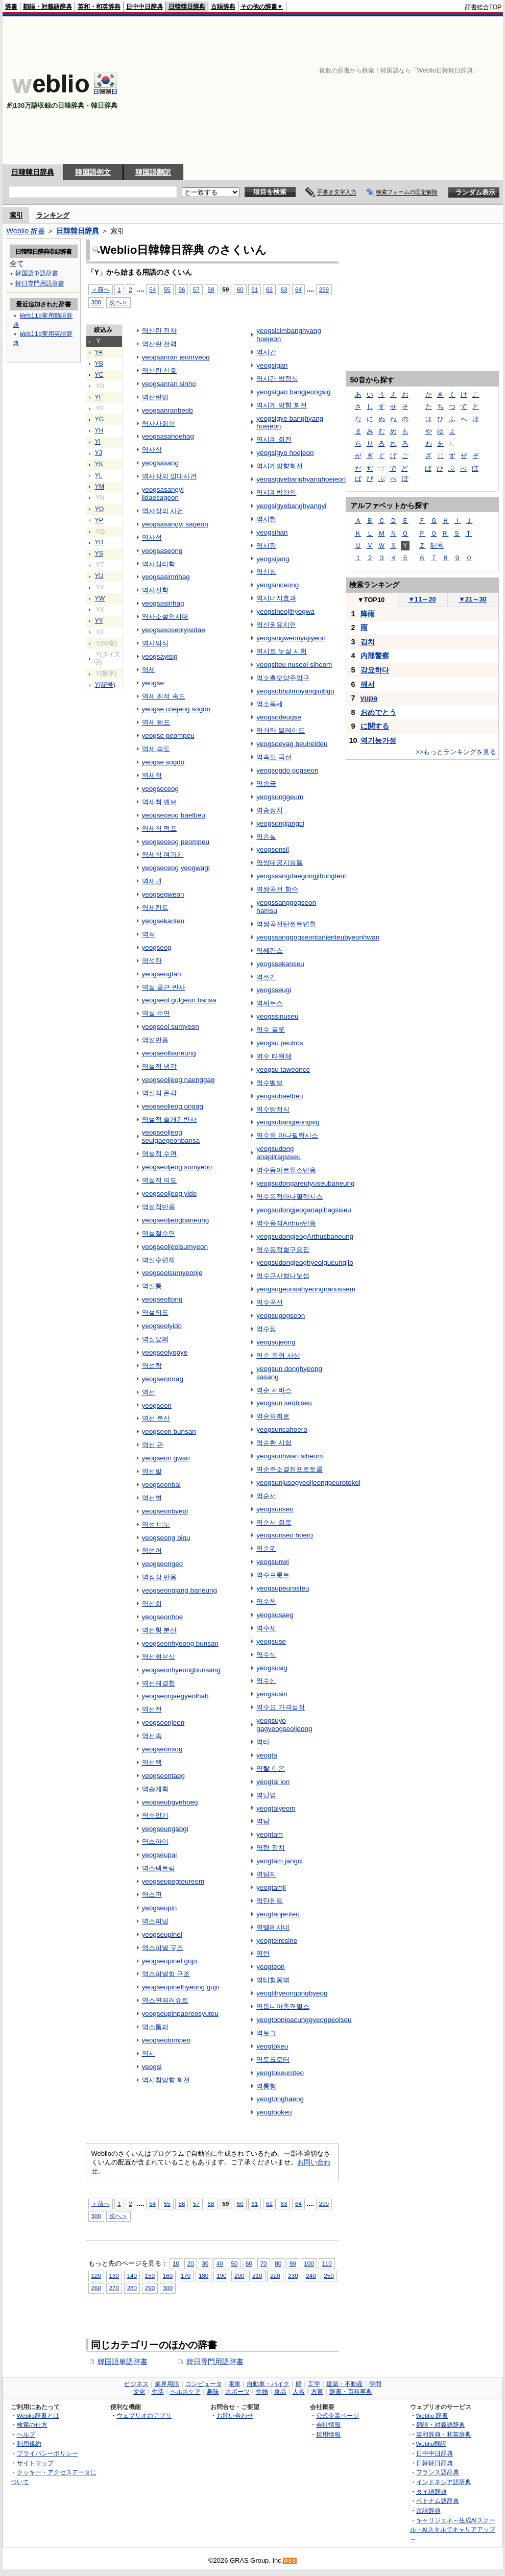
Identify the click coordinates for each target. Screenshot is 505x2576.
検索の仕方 (32, 2424)
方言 (317, 2392)
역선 (148, 1392)
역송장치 (269, 810)
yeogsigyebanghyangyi (291, 506)
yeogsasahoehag (168, 436)
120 (96, 2275)
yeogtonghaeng (280, 2099)
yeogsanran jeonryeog (176, 357)
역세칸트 (155, 907)
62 (269, 289)
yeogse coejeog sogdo (176, 709)
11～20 (422, 599)
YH (99, 430)
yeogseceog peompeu (175, 842)
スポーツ (237, 2392)
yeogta (266, 1755)
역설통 (152, 1286)
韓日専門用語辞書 (215, 2361)
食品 (280, 2392)
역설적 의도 (159, 1180)
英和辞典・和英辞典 (443, 2434)
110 (326, 2263)
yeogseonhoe (162, 1617)
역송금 (266, 783)
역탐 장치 (270, 1847)
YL (99, 475)
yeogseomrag (163, 1379)
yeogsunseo (275, 1509)
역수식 (266, 1654)
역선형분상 (158, 1656)
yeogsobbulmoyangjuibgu (295, 691)
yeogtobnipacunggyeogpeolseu (303, 2020)
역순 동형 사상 (278, 1355)
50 (234, 2263)
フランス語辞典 (437, 2472)
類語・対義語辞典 (47, 7)
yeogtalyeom (275, 1808)
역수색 (266, 1601)
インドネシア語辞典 (443, 2481)
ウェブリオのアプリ (144, 2415)
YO (99, 509)
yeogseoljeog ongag (172, 1106)
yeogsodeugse (278, 717)
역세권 (152, 881)
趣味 (213, 2392)
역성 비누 (156, 1524)
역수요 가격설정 (280, 1707)
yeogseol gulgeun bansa (179, 1000)
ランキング (52, 215)
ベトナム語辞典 (437, 2500)
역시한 (266, 519)
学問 (375, 2384)
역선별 (152, 1498)
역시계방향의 (276, 492)
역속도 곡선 (274, 757)
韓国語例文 (93, 172)
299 (324, 289)
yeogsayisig (160, 656)
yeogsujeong (275, 1342)
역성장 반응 (159, 1577)
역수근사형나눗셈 (282, 1276)
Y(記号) (105, 684)
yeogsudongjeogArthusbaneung (304, 1236)
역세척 (152, 775)
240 (311, 2275)
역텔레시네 (273, 1927)
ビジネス (136, 2384)
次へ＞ (118, 302)
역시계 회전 (274, 439)
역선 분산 (156, 1418)
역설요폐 (155, 1339)
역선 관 (153, 1445)
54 (152, 289)
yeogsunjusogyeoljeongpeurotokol (308, 1482)
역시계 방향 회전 (281, 405)
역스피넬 (155, 1921)
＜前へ (100, 289)
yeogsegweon (163, 894)
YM (99, 486)
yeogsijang (272, 559)
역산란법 (155, 397)
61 (254, 289)
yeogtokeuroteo (280, 2073)
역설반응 (155, 1040)
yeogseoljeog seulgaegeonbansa (171, 1136)
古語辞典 (223, 7)
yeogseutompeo (166, 2040)
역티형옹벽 (273, 1980)
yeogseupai (159, 1855)
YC (99, 374)
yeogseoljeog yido (169, 1193)
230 (293, 2275)
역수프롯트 (273, 1575)
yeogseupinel (162, 1934)
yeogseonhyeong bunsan (180, 1643)
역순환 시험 (274, 1443)
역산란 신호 (159, 370)
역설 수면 (156, 1013)
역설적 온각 (159, 1093)
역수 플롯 (270, 1029)
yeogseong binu (166, 1538)
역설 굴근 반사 (163, 987)
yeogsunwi (272, 1562)
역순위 (266, 1548)
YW (100, 598)
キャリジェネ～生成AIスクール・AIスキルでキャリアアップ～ (452, 2529)
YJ (98, 452)
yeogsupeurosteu (282, 1588)
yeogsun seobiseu (283, 1403)
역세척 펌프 (159, 828)
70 (263, 2263)
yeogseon (157, 1405)
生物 (262, 2392)
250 (328, 2275)
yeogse (153, 683)
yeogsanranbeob (167, 410)
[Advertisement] (377, 90)
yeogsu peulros (279, 1043)
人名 (299, 2392)
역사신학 (155, 590)
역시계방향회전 (279, 466)
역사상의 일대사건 (169, 476)
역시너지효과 (276, 598)
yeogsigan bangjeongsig (293, 392)
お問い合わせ (235, 2415)
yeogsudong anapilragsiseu (278, 1153)
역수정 (266, 1329)
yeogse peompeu (168, 735)
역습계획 (155, 1789)
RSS (290, 2561)
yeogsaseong (162, 551)
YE (99, 397)
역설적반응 (158, 1207)
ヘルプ (26, 2434)
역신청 (266, 571)
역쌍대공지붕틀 (279, 862)
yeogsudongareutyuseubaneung (305, 1183)
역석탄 (152, 961)
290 (150, 2287)
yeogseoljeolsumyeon (175, 1246)
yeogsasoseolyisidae (173, 630)
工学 (314, 2384)
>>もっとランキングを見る (456, 752)
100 (309, 2263)
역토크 (266, 2033)
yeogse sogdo (163, 762)
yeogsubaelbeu (279, 1096)
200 (239, 2275)
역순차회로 (273, 1416)
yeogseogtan (161, 974)
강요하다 (374, 670)
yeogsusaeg (275, 1615)
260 (96, 2287)
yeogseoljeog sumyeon (177, 1167)
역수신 (266, 1680)
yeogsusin (271, 1694)
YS (99, 553)
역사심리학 (158, 564)
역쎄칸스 (269, 950)
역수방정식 (273, 1109)
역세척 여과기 (163, 854)
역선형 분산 (159, 1630)
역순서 (266, 1496)
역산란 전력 (159, 344)
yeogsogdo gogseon (287, 770)
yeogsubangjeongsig (287, 1122)
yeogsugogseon (280, 1315)
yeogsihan (271, 532)
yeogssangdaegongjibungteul (301, 876)
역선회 (152, 1603)
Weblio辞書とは (38, 2415)
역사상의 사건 (163, 511)
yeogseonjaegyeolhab (175, 1696)
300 (96, 302)
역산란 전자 (159, 330)
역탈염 (266, 1795)
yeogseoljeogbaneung (175, 1220)
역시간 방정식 (277, 378)
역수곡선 (269, 1302)
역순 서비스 (274, 1390)
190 (221, 2275)
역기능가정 (378, 740)
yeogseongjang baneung (179, 1590)
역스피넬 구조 (163, 1948)
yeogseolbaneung (169, 1053)
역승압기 (155, 1815)
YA (99, 352)
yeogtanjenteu (278, 1914)
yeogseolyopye (165, 1352)
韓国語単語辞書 (123, 2361)
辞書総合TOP (483, 7)
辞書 (11, 7)
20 (190, 2263)
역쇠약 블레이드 (280, 730)
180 (203, 2275)
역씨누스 (269, 1003)
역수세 (266, 1628)
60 (240, 289)
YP (99, 520)
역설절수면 (158, 1233)
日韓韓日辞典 (187, 7)
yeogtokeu (272, 2046)
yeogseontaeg (163, 1775)
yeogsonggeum (279, 797)
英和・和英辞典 (99, 7)
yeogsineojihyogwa (285, 611)
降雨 (367, 614)
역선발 (152, 1471)
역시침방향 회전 (166, 2080)
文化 (139, 2392)
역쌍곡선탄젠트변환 (286, 924)
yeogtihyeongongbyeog (291, 1993)
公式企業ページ (337, 2415)
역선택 (152, 1762)
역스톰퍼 (155, 2027)
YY (99, 620)
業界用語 (167, 2384)
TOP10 (371, 600)
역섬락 (152, 1365)
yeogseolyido (162, 1326)
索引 (16, 215)
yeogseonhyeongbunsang (181, 1670)
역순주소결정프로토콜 (289, 1469)
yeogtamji (271, 1887)
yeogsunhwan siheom (289, 1456)
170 (185, 2275)
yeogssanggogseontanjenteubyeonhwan (317, 937)
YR (99, 542)
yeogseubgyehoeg (170, 1802)
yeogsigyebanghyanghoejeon (301, 479)
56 (181, 289)
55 (167, 289)
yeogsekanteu (163, 921)
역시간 (266, 352)
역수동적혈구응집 (282, 1250)
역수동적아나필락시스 (289, 1196)
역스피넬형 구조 (166, 1974)
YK (99, 464)
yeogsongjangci (280, 823)
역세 (148, 669)
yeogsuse (271, 1641)
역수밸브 (269, 1083)
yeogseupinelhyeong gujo (181, 1987)
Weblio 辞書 (26, 231)
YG (99, 419)
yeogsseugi (273, 990)
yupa (369, 698)
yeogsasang (160, 463)
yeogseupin (159, 1908)
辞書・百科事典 (350, 2392)
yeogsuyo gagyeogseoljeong (284, 1724)
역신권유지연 (276, 625)
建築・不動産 (344, 2384)
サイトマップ (35, 2463)
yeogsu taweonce (283, 1069)
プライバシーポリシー (47, 2453)
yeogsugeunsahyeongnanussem (305, 1289)
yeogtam (269, 1834)
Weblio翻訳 (431, 2443)
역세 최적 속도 (163, 696)
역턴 (263, 1953)
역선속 (152, 1736)
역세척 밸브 (159, 802)
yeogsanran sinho (169, 384)
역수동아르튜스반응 (286, 1170)
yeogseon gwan (166, 1458)
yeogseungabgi (165, 1829)
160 (168, 2275)
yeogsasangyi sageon (175, 524)
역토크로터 (273, 2059)
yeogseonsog (162, 1749)
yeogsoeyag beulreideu (291, 744)
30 (205, 2263)
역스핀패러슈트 (165, 2000)
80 (278, 2263)
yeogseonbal (161, 1484)
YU (99, 576)
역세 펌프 (156, 722)
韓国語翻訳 (153, 172)
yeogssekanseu (280, 964)
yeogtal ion (273, 1782)
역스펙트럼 (158, 1868)
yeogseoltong (162, 1299)
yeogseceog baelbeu (173, 815)
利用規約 (29, 2443)
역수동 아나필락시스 (287, 1135)
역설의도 (155, 1312)
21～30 (473, 599)
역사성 (152, 537)
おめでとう (378, 712)
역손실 (266, 836)
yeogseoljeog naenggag (178, 1080)
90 (293, 2263)
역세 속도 (156, 749)
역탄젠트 (269, 1901)
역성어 (152, 1550)
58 (211, 289)
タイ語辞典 (431, 2491)
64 (298, 289)
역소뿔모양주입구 (282, 678)
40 (220, 2263)
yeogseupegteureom (173, 1881)
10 (176, 2263)
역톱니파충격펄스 (282, 2006)
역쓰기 (266, 977)
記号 (437, 545)
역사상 (152, 449)
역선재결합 (158, 1683)
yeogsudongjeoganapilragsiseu (303, 1210)
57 (196, 289)
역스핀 (152, 1894)
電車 (234, 2384)
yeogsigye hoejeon (285, 452)
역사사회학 (158, 423)
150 (150, 2275)
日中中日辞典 (144, 7)
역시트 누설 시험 (281, 651)
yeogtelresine (276, 1940)
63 (284, 289)
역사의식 (155, 643)
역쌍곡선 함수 (277, 889)
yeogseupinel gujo (169, 1961)
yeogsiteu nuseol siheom (294, 664)
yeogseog (157, 947)
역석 (148, 934)
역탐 (263, 1821)
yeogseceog (160, 788)
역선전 (152, 1709)
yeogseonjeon (163, 1722)
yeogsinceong (277, 585)
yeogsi (152, 2067)
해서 (367, 684)
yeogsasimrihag (166, 577)
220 (275, 2275)
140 (132, 2275)
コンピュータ (203, 2384)
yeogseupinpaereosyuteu (180, 2013)
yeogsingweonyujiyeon (290, 638)
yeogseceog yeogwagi (176, 868)
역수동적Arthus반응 (286, 1223)
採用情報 (328, 2434)
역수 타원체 (274, 1056)
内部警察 (374, 656)
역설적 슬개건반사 (169, 1119)
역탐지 (266, 1874)
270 (114, 2287)
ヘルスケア (185, 2392)
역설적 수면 (159, 1154)
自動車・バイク (268, 2384)
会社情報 (328, 2424)
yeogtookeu (274, 2112)
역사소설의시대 (165, 616)
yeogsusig (271, 1668)
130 (114, 2275)
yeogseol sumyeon (170, 1026)
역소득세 (269, 704)
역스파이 (155, 1841)
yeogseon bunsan (169, 1431)
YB (99, 363)
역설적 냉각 (159, 1066)
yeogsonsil (272, 849)
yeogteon (270, 1966)
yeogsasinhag (163, 603)
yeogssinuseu (277, 1016)
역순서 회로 (274, 1522)
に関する (374, 726)
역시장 (266, 545)
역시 (148, 2053)
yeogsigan (271, 365)
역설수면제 (158, 1260)
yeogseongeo (162, 1564)
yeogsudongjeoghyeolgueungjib (304, 1262)
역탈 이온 (270, 1768)
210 (257, 2275)
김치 (367, 642)
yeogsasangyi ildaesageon (163, 493)
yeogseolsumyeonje (172, 1273)
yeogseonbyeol (165, 1511)
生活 (158, 2392)
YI (98, 441)
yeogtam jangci (279, 1861)
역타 (263, 1742)
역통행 (266, 2086)
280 (132, 2287)
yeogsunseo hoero (284, 1535)
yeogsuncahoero (281, 1429)
